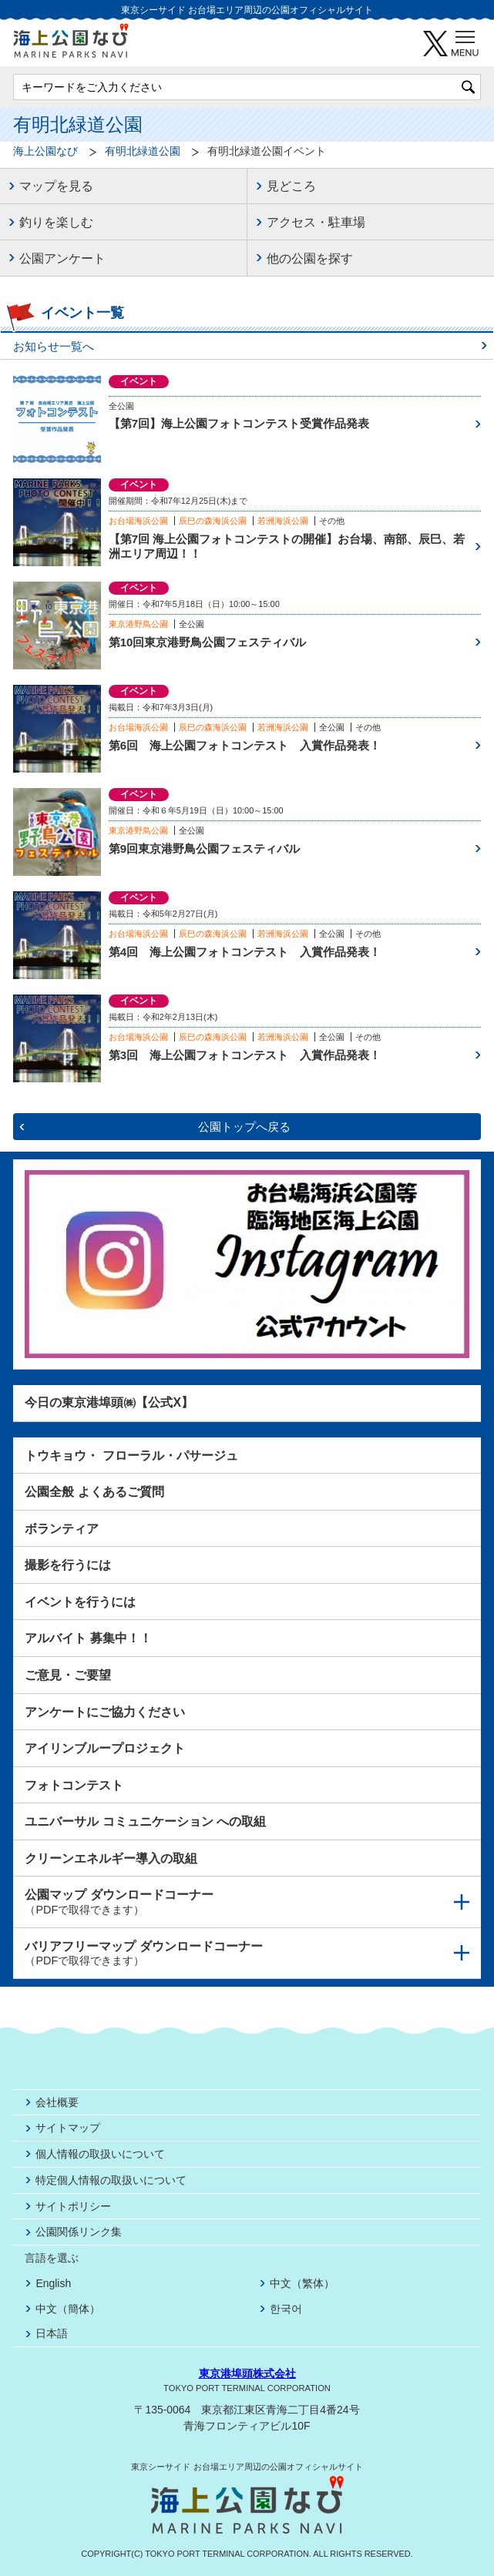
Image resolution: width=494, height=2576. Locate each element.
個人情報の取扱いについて (100, 2154)
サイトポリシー (73, 2206)
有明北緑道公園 (142, 151)
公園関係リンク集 (78, 2231)
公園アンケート (62, 258)
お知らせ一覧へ (53, 346)
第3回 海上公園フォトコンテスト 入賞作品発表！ (245, 1055)
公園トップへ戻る (244, 1126)
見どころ (291, 186)
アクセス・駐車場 (316, 222)
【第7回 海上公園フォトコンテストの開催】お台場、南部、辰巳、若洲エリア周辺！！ (287, 546)
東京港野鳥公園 (138, 624)
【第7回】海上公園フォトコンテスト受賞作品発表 (239, 423)
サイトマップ (67, 2128)
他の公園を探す (310, 258)
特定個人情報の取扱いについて (111, 2180)
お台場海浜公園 (138, 520)
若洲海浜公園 (282, 520)
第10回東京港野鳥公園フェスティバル (208, 642)
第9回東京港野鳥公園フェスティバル (204, 848)
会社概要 (57, 2102)
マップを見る (56, 186)
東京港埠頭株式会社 (247, 2373)
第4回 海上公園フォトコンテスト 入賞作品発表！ (245, 951)
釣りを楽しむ (56, 222)
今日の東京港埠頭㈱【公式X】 (109, 1402)
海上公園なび (45, 151)
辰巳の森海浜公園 (213, 520)
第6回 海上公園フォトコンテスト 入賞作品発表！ (245, 745)
